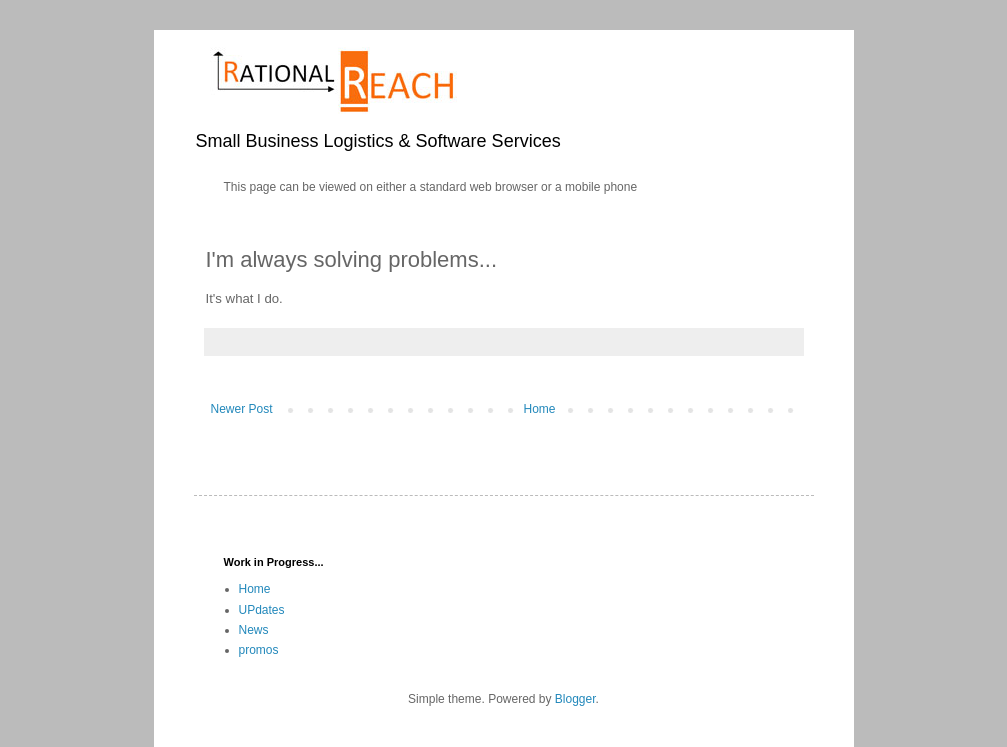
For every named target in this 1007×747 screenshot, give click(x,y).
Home (540, 409)
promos (259, 650)
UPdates (262, 610)
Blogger (575, 699)
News (254, 630)
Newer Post (242, 409)
